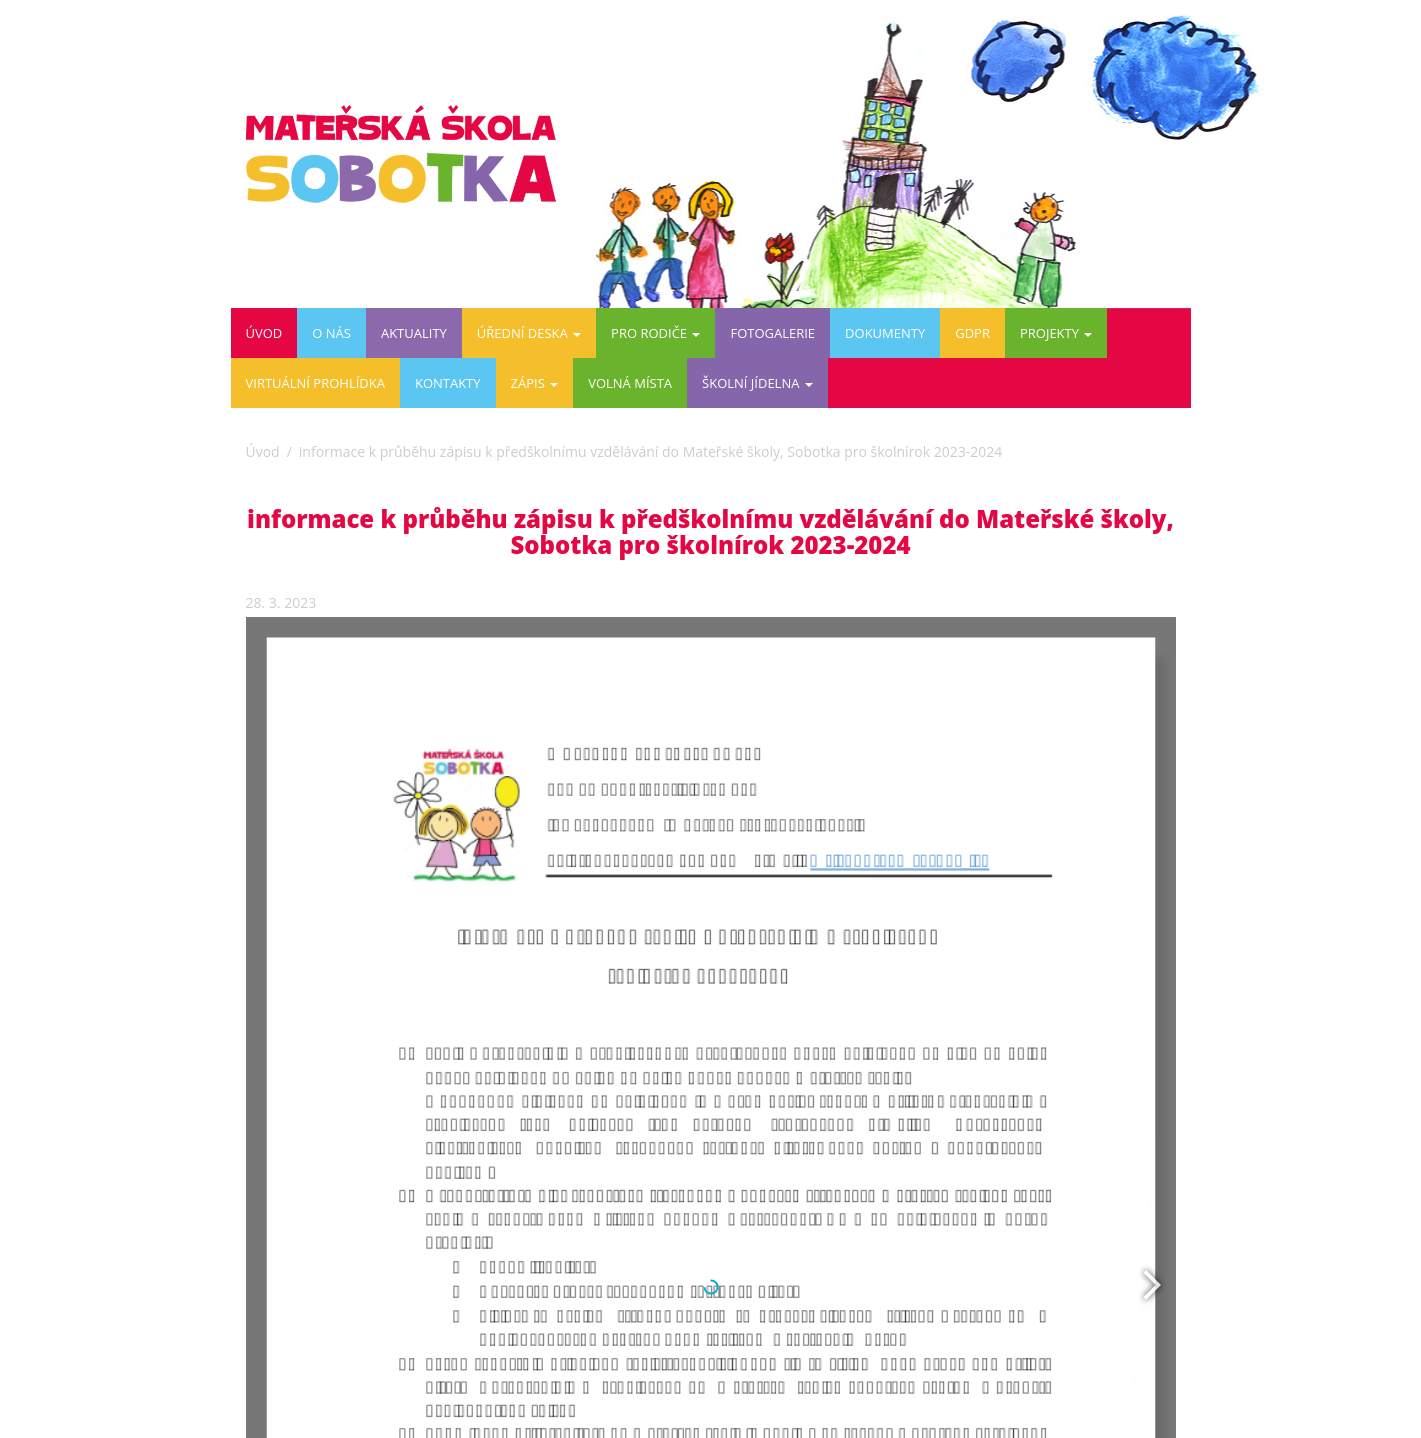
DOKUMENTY (885, 333)
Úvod (264, 333)
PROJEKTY (1056, 333)
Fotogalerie (772, 333)
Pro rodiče (655, 333)
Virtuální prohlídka (315, 383)
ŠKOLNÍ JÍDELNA (757, 383)
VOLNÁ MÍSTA (630, 383)
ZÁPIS (535, 383)
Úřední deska (529, 333)
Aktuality (414, 333)
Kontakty (448, 383)
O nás (331, 333)
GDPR (972, 333)
